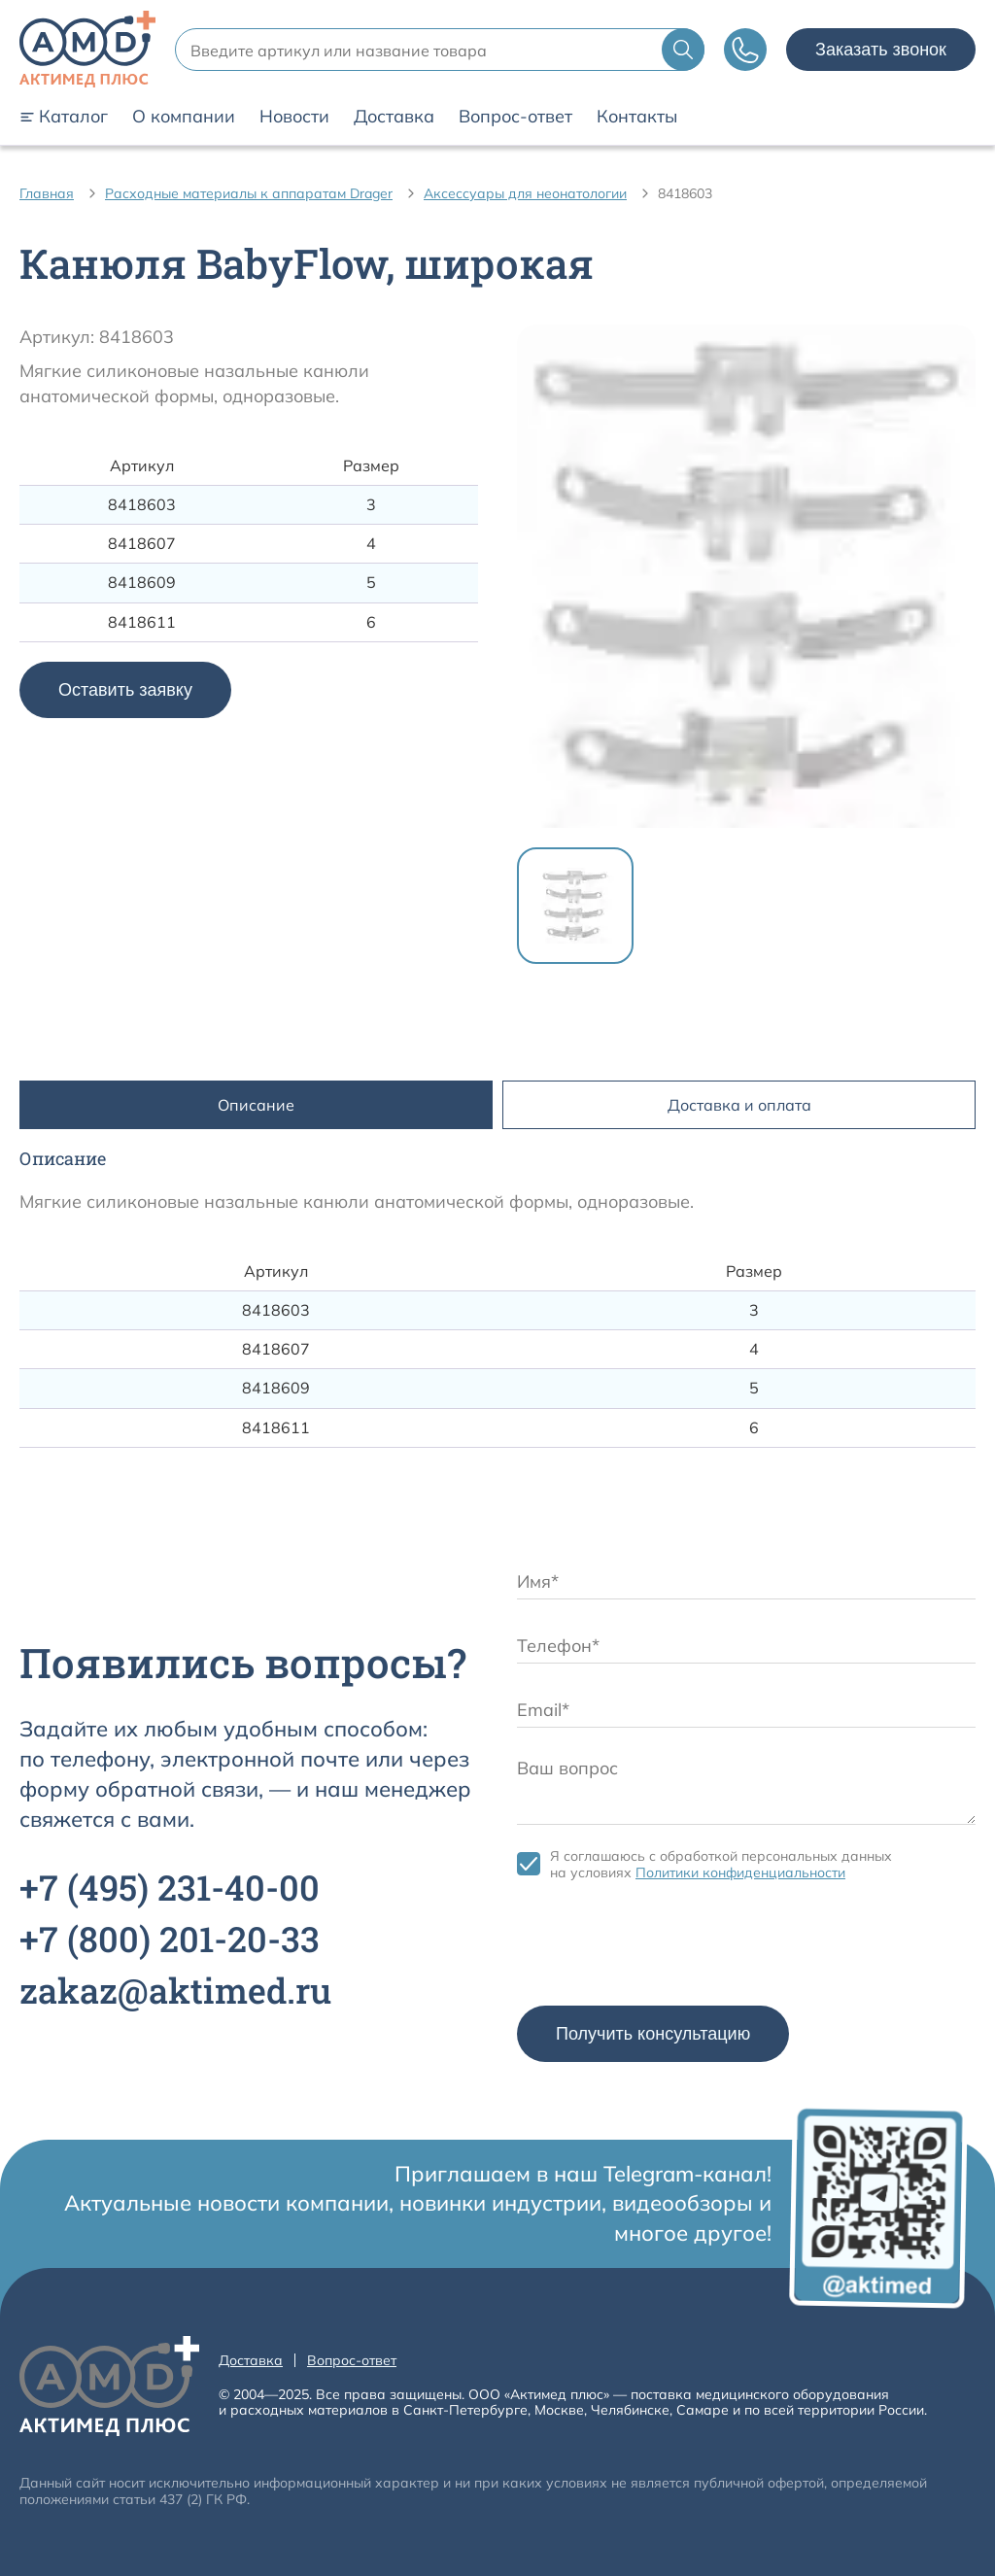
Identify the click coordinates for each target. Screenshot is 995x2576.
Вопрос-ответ (515, 116)
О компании (183, 116)
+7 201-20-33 (169, 1938)
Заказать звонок (880, 49)
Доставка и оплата (739, 1105)
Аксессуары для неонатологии (525, 193)
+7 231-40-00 (169, 1887)
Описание (256, 1105)
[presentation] (664, 1948)
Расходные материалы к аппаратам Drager (249, 193)
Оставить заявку (125, 690)
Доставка (394, 116)
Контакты (637, 116)
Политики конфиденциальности (740, 1872)
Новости (294, 116)
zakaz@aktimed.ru (175, 1990)
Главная (46, 193)
